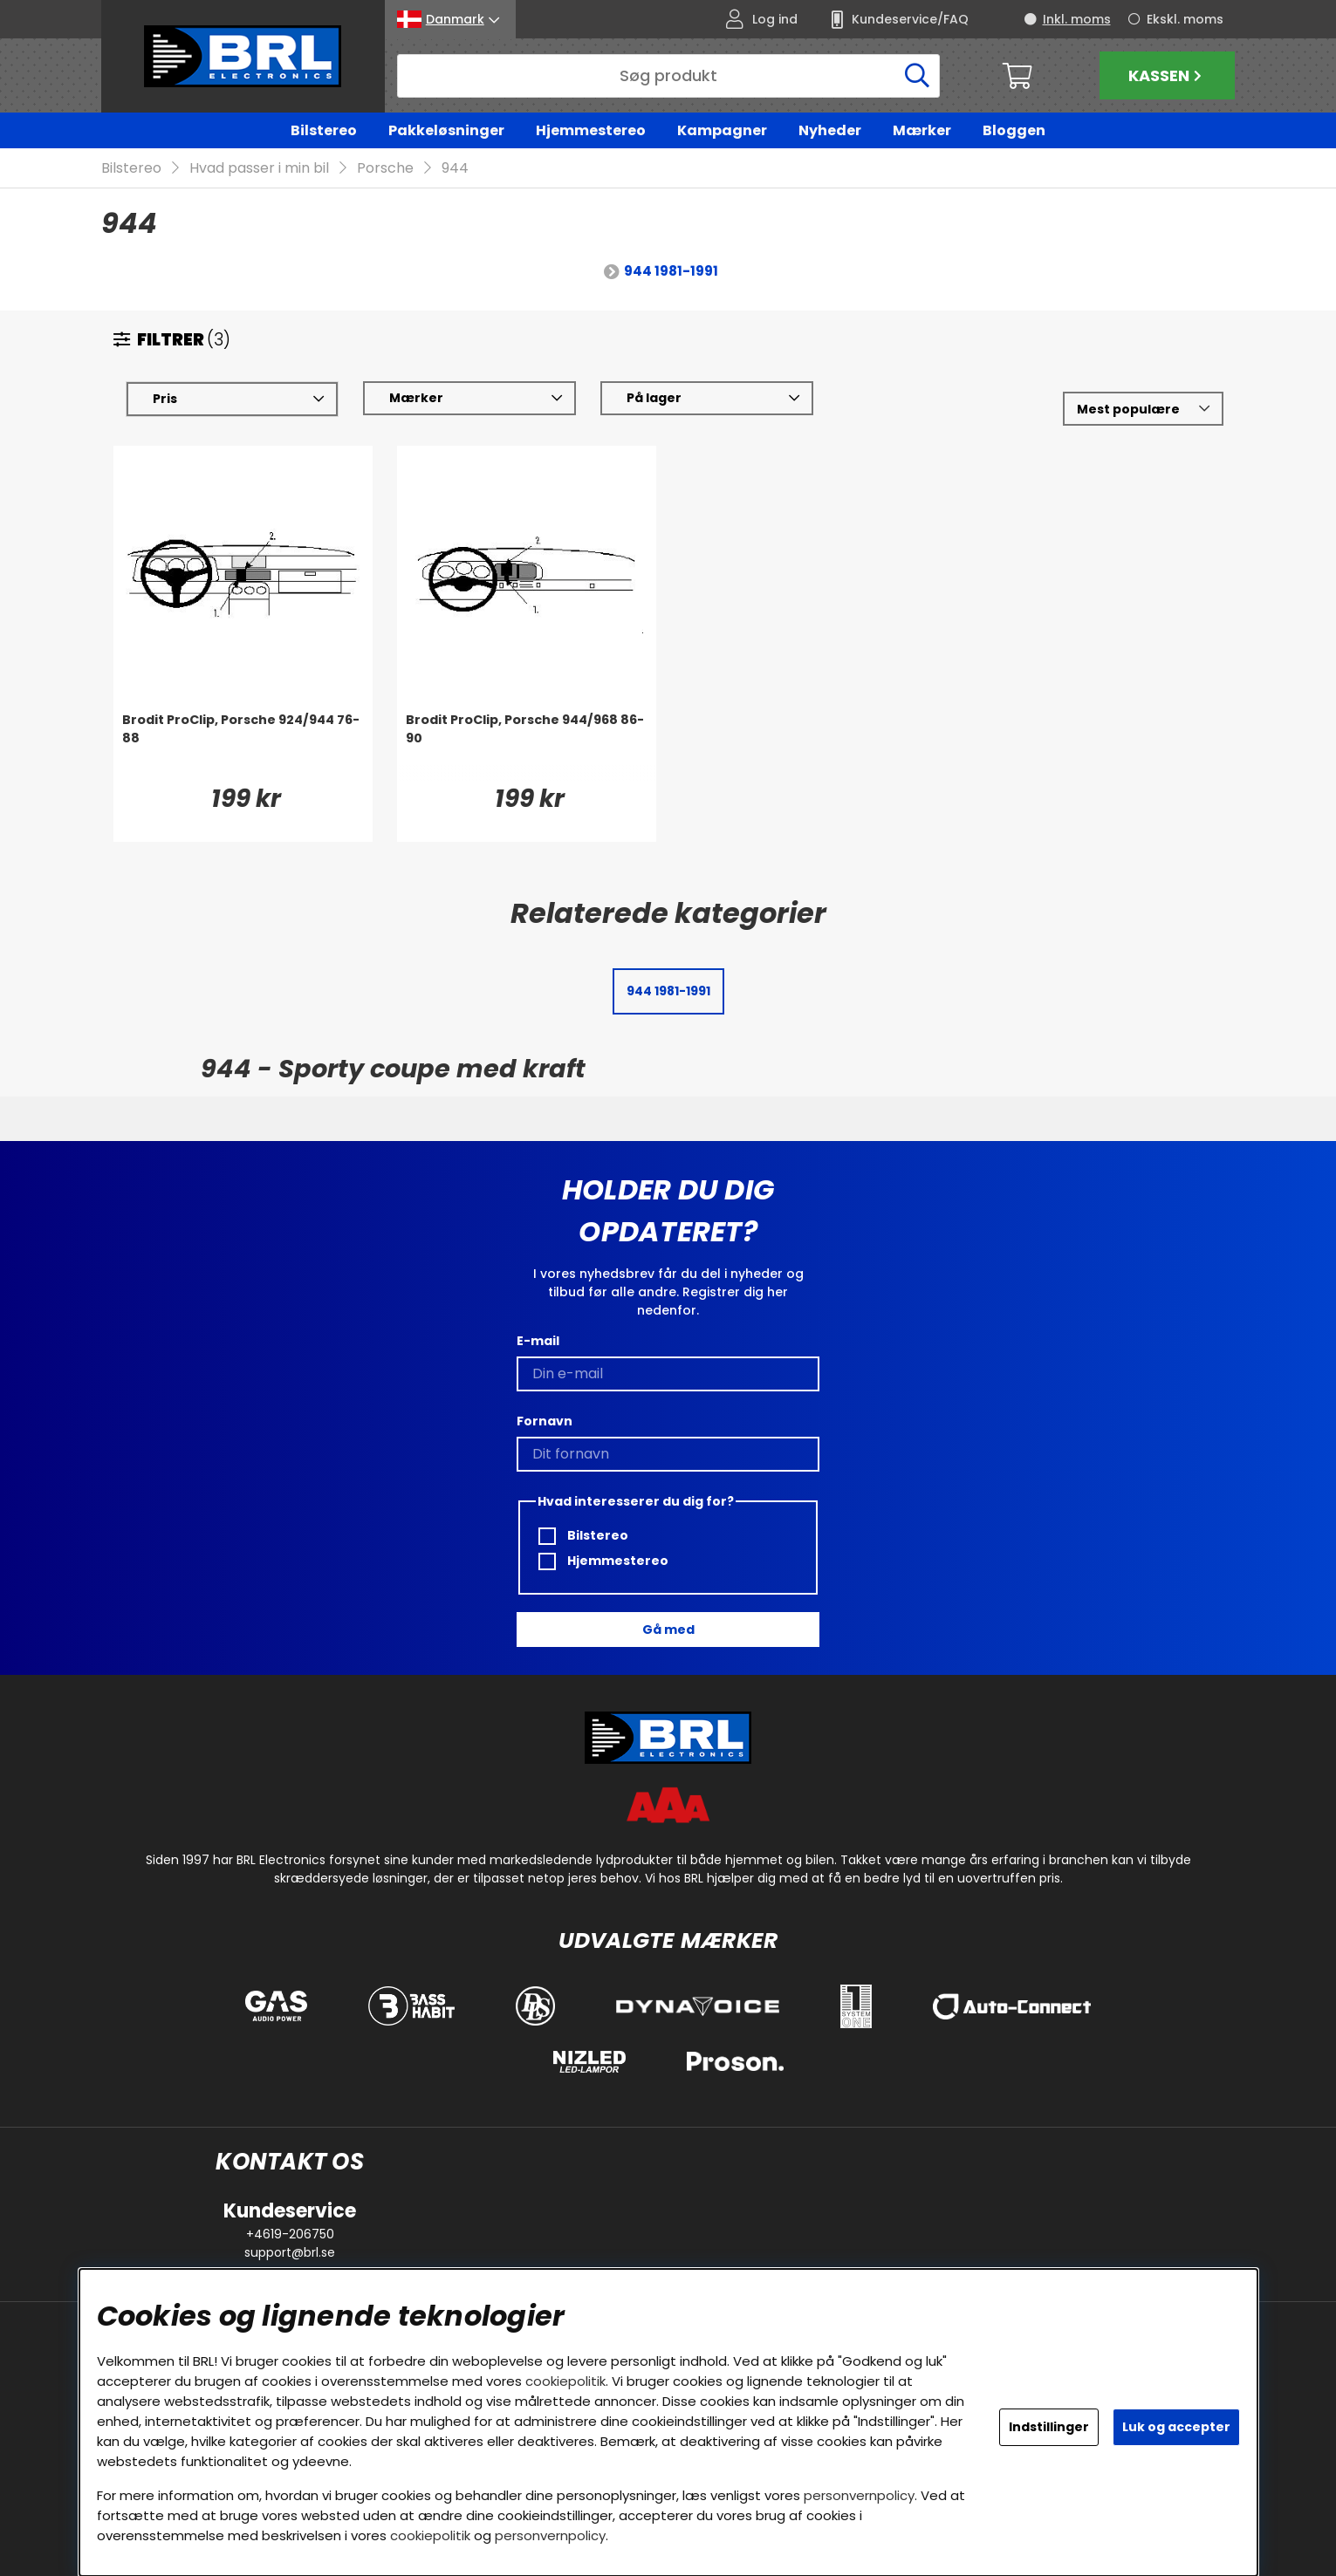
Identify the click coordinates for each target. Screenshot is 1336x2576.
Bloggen (1014, 130)
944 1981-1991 (671, 272)
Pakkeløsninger (446, 130)
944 (455, 169)
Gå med (668, 1629)
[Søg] (668, 76)
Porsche (385, 169)
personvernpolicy (859, 2495)
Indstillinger (1049, 2427)
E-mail (538, 1340)
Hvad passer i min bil (259, 169)
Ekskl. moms (1185, 19)
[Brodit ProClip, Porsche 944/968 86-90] (526, 747)
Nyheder (829, 130)
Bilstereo (324, 130)
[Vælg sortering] (1143, 409)
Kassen (1167, 75)
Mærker (922, 130)
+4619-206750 (290, 2234)
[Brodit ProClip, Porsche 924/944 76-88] (243, 747)
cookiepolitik (565, 2381)
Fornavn (544, 1421)
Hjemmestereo (591, 130)
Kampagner (722, 130)
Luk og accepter (1176, 2427)
